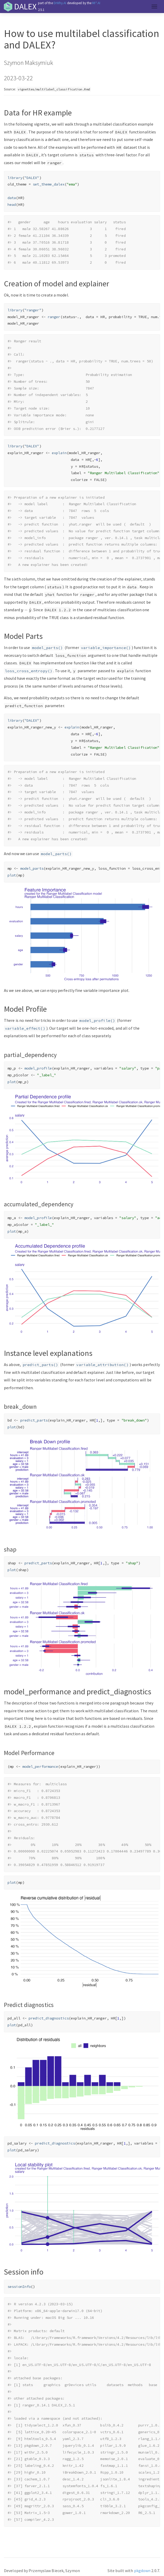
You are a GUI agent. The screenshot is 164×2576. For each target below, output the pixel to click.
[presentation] (26, 609)
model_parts (31, 868)
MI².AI (96, 3)
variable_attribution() (102, 1364)
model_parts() (47, 647)
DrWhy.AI (60, 3)
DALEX (25, 6)
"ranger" (32, 310)
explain (59, 452)
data (12, 197)
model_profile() (97, 1020)
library (15, 177)
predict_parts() (40, 1364)
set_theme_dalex (49, 184)
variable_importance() (106, 647)
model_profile (38, 1068)
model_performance (40, 1766)
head (12, 204)
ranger (54, 316)
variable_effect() (25, 1028)
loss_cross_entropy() (28, 671)
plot (12, 875)
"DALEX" (31, 177)
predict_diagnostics (49, 2018)
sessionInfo (19, 2286)
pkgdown (142, 2570)
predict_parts (34, 1420)
